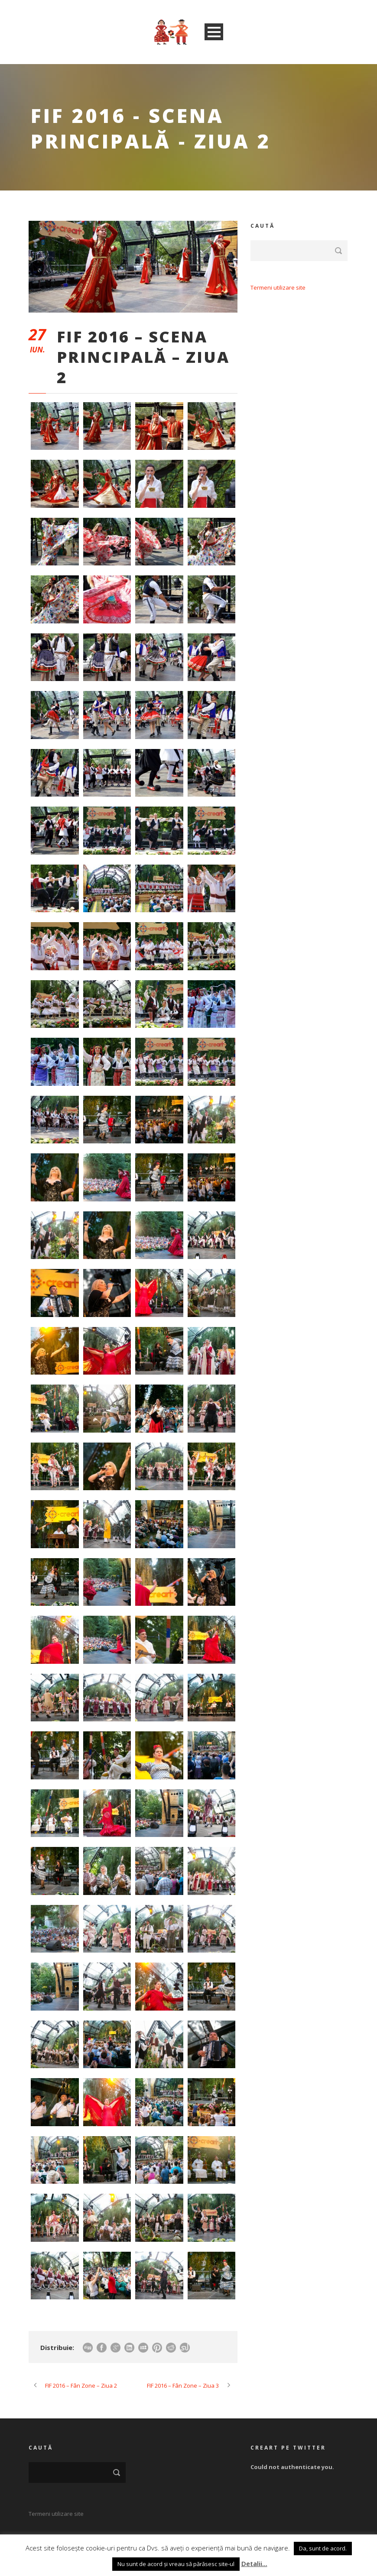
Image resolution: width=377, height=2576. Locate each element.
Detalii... (254, 2563)
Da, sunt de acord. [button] (323, 2548)
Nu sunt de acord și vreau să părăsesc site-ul (175, 2564)
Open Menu (214, 31)
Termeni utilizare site (278, 287)
